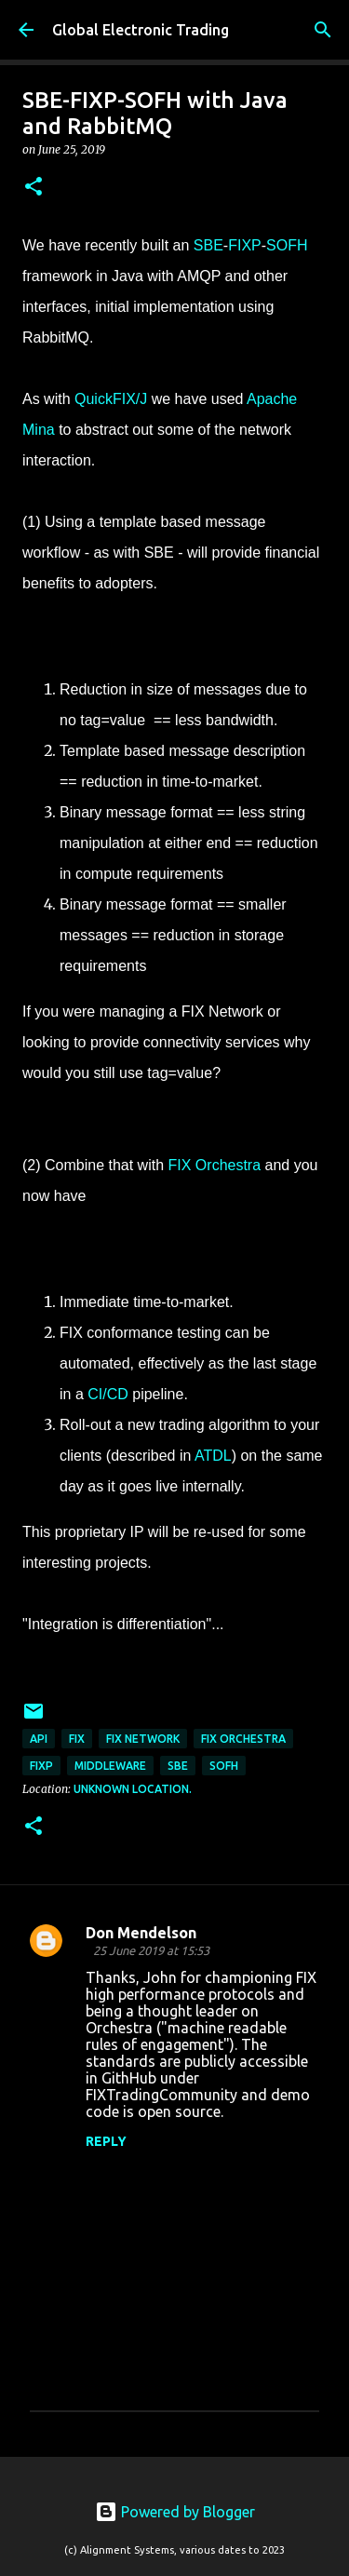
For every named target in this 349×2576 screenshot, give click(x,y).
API (38, 1739)
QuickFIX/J (110, 399)
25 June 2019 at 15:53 (151, 1950)
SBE (208, 245)
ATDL (213, 1455)
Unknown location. (133, 1789)
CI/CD (107, 1394)
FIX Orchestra (215, 1165)
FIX (77, 1739)
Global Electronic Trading (140, 29)
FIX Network (143, 1739)
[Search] (323, 29)
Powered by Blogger (175, 2511)
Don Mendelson (141, 1932)
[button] (33, 187)
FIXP (245, 245)
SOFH (286, 245)
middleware (110, 1766)
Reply (106, 2141)
